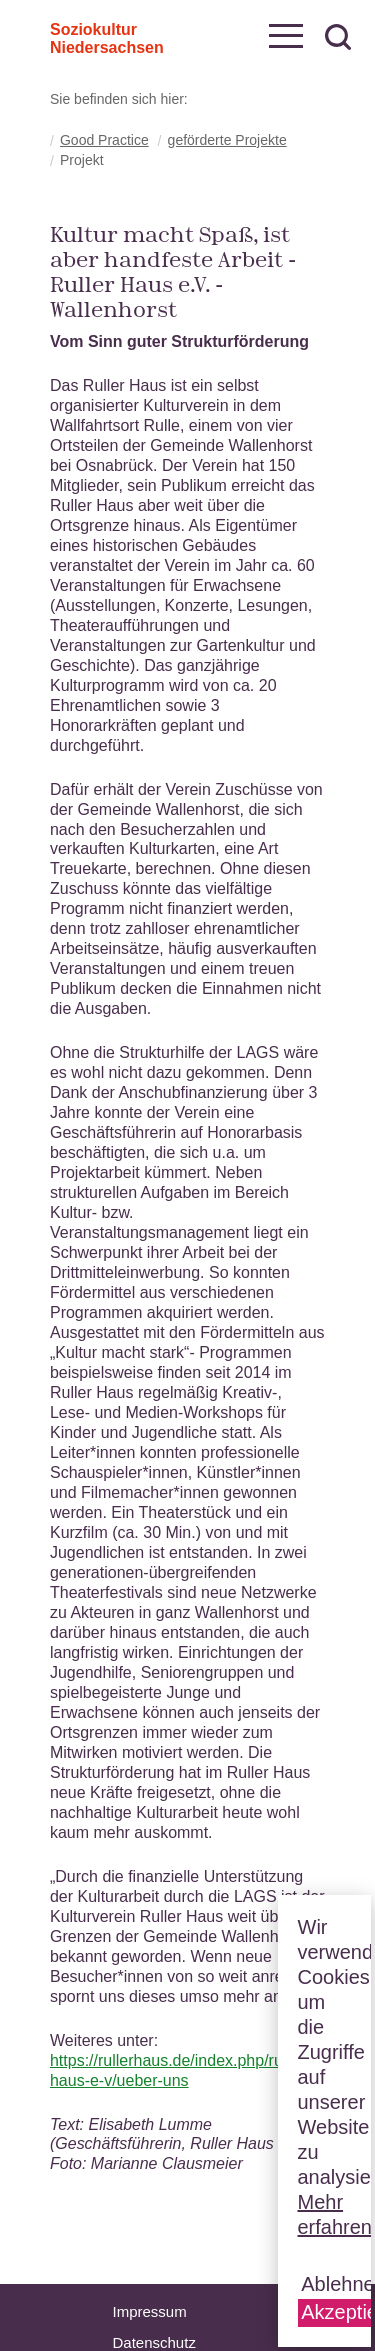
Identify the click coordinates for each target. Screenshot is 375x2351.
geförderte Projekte (227, 140)
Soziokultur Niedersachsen (76, 34)
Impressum (150, 2311)
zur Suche (338, 37)
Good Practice (104, 140)
